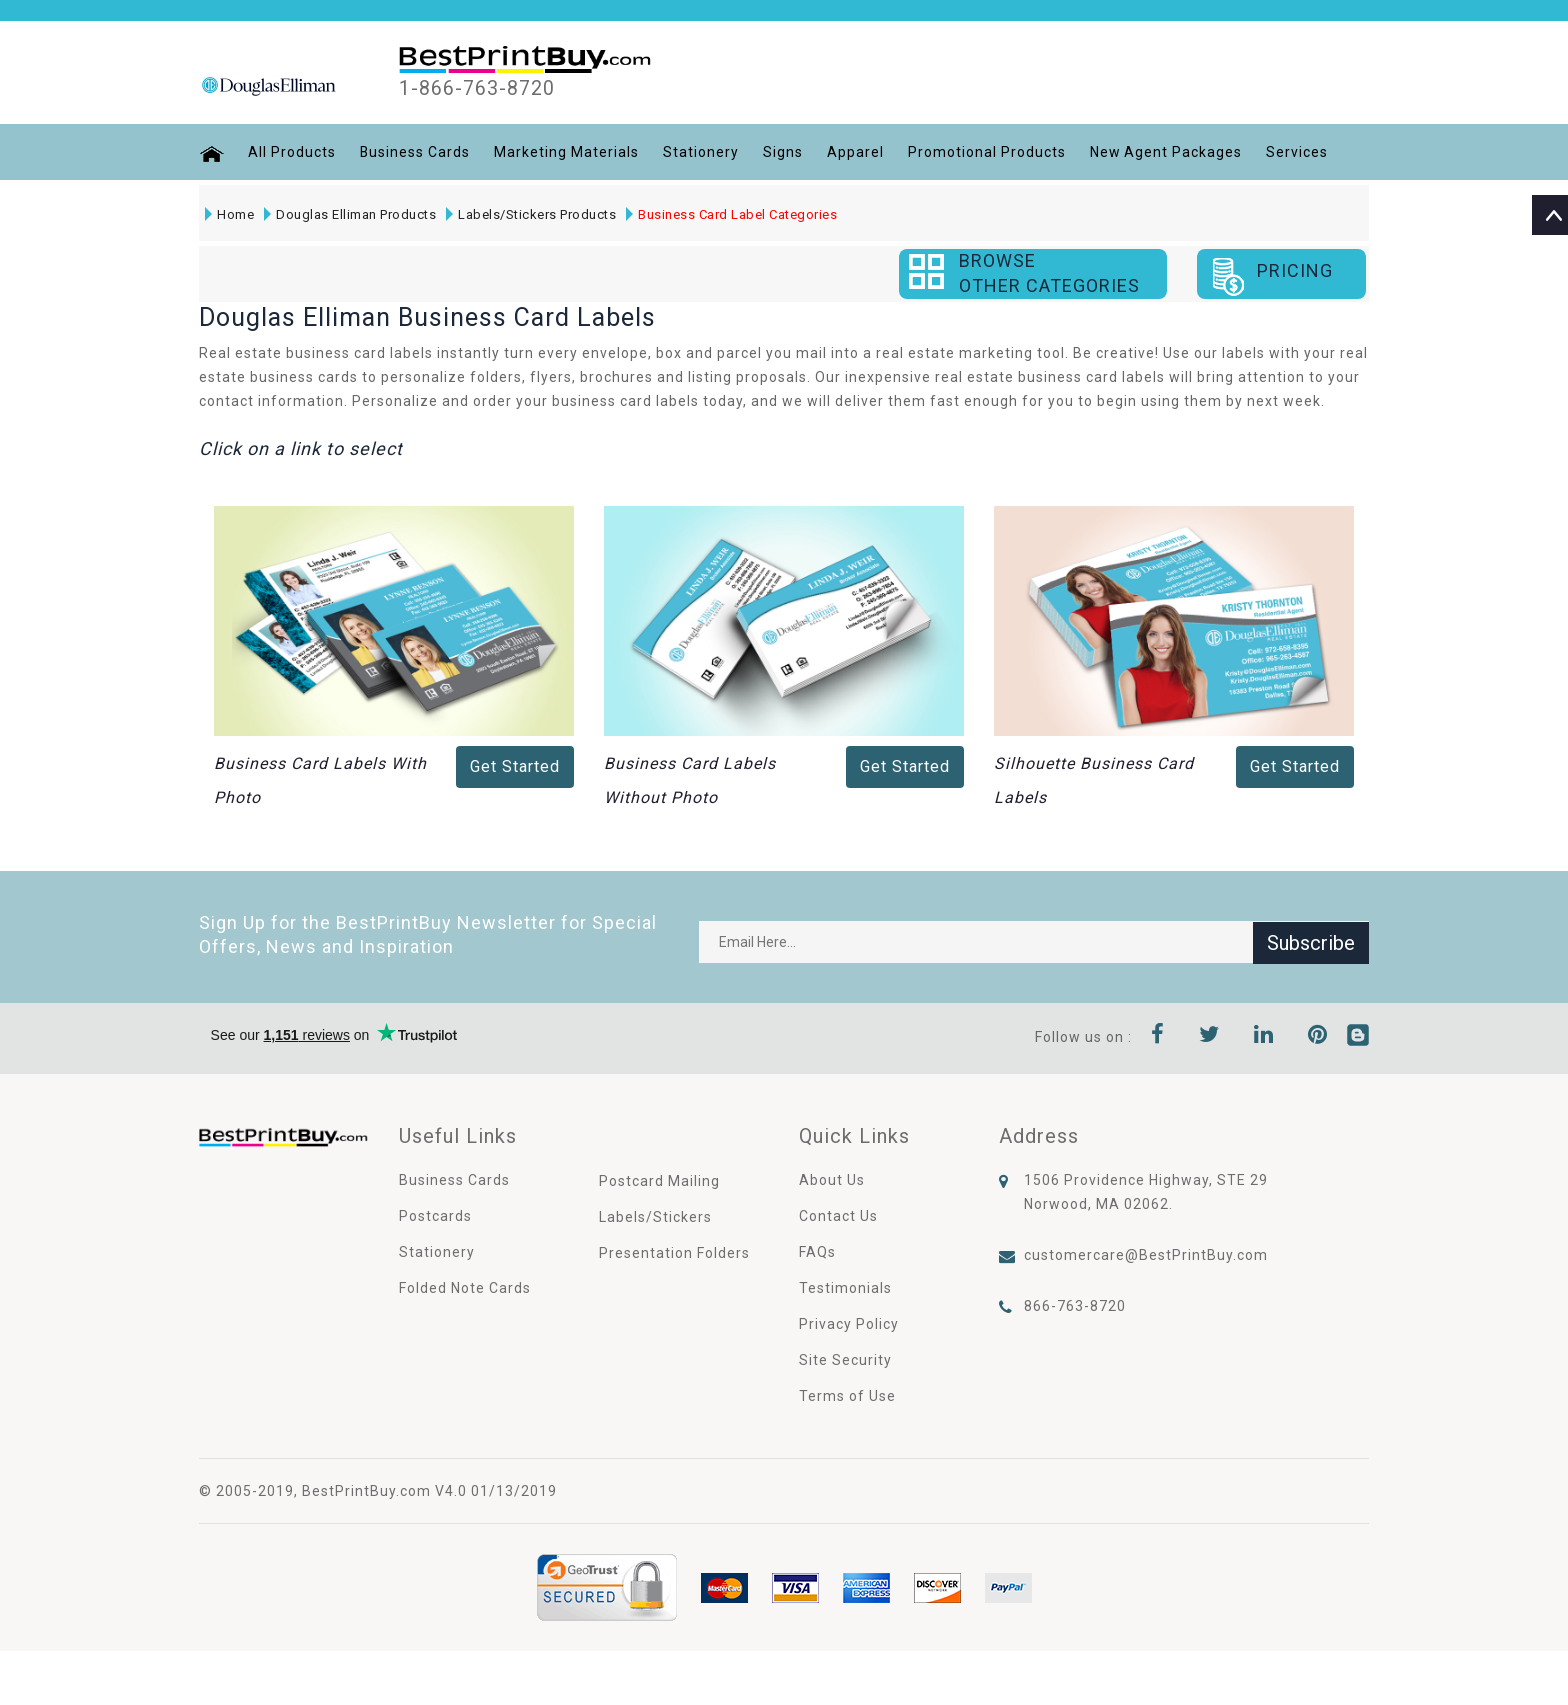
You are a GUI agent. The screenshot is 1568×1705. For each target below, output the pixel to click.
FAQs (817, 1252)
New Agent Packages (1167, 152)
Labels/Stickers (655, 1217)
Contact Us (838, 1216)
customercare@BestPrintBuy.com (1146, 1255)
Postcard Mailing (659, 1181)
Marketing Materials (567, 152)
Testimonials (845, 1288)
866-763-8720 (1075, 1306)
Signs (784, 152)
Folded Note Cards (465, 1288)
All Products (292, 152)
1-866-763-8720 (477, 89)
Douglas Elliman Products (350, 214)
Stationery (702, 152)
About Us (832, 1180)
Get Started (515, 766)
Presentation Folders (674, 1253)
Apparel (856, 152)
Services (1299, 152)
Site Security (845, 1360)
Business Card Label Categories (731, 214)
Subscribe (1311, 942)
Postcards (435, 1216)
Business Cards (415, 152)
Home (229, 214)
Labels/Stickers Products (531, 214)
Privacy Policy (849, 1324)
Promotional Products (988, 152)
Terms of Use (847, 1396)
